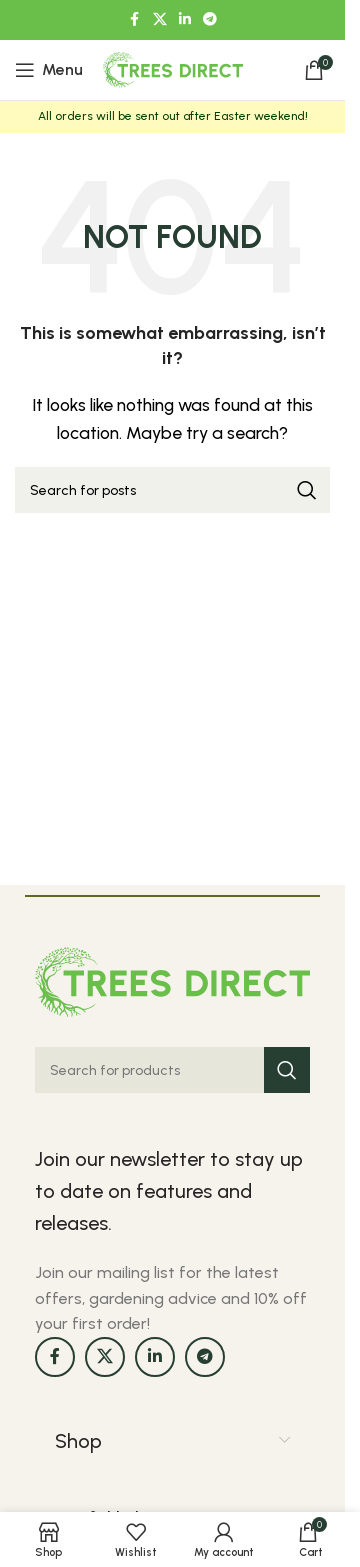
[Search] (172, 490)
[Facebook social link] (135, 20)
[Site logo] (173, 68)
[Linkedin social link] (185, 20)
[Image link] (172, 980)
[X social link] (160, 20)
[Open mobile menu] (49, 70)
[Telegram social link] (210, 20)
